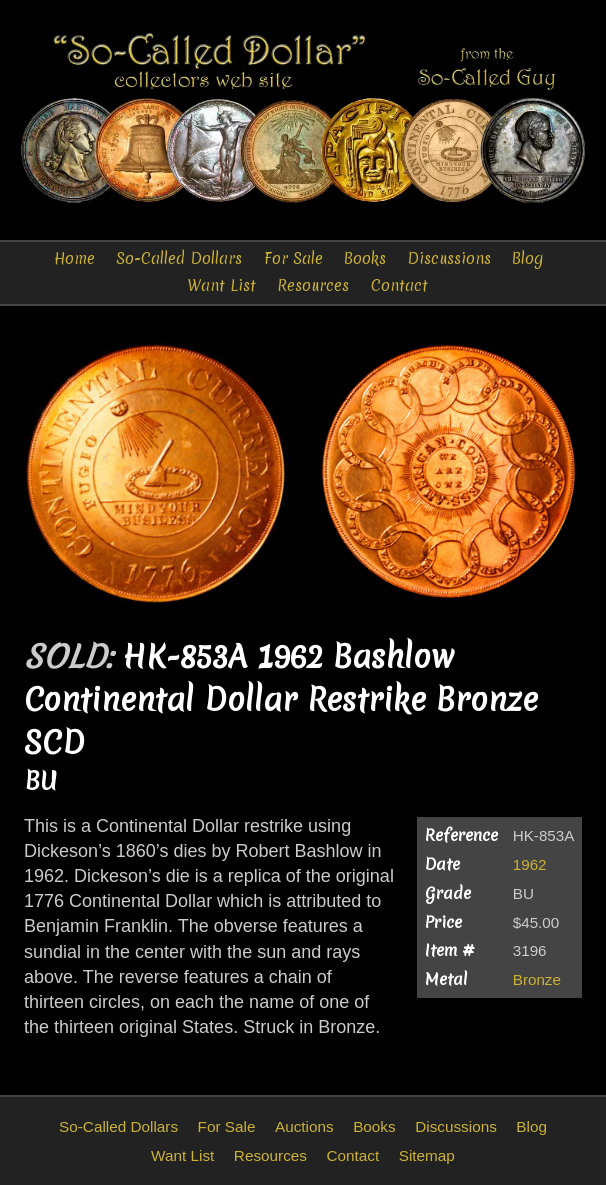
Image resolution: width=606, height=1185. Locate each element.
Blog (527, 258)
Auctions (304, 1126)
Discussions (449, 258)
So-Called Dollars (179, 258)
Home (74, 258)
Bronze (537, 979)
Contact (399, 285)
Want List (221, 285)
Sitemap (427, 1155)
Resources (313, 285)
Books (365, 258)
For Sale (293, 258)
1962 (530, 864)
